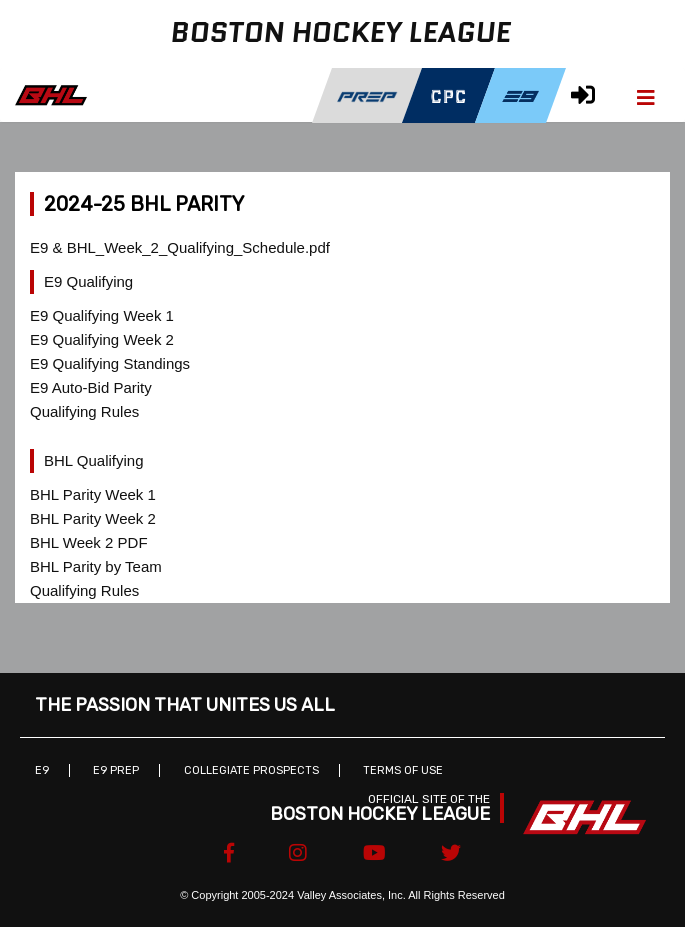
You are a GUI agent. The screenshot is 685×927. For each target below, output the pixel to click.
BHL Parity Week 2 (93, 518)
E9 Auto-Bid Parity (91, 387)
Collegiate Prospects (251, 770)
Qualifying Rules (84, 411)
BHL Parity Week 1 (93, 494)
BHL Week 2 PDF (89, 542)
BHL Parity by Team (96, 566)
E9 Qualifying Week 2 (102, 339)
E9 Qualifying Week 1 (102, 315)
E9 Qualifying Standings (110, 363)
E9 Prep (116, 770)
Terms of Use (403, 770)
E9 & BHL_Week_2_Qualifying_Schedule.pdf (180, 247)
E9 (42, 770)
